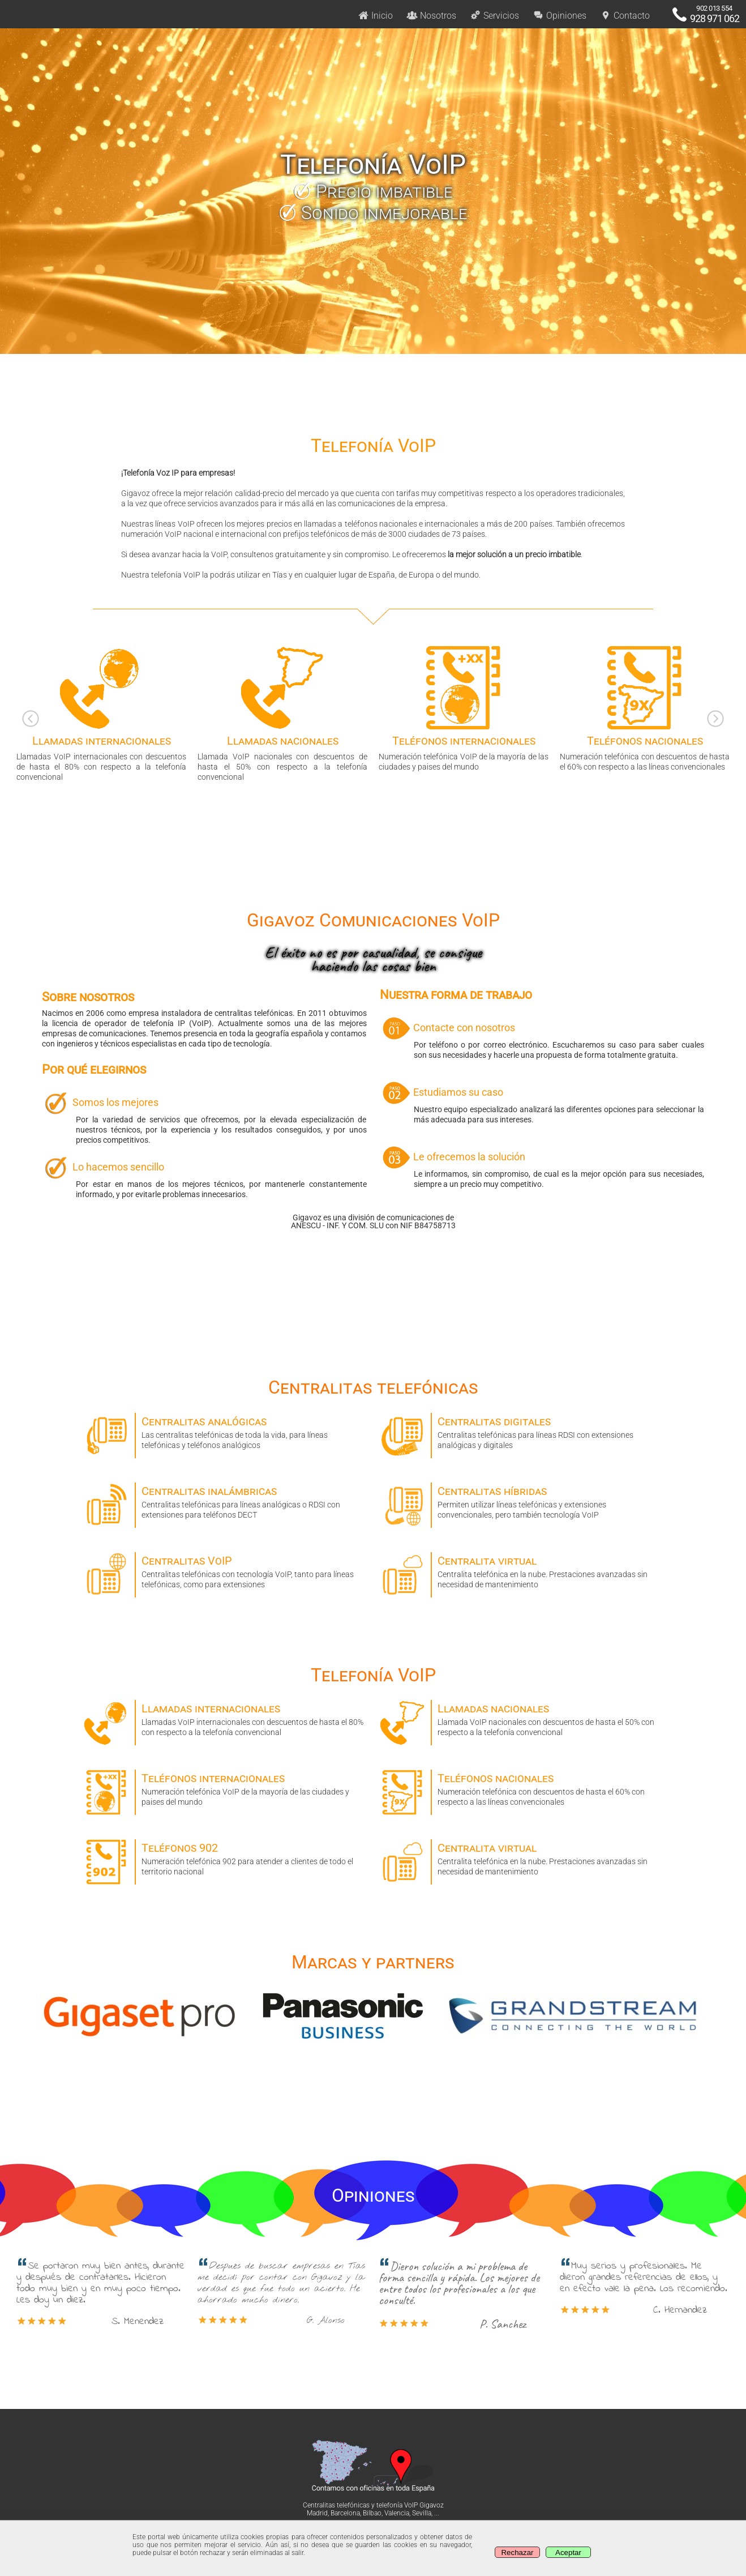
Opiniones (559, 15)
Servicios (494, 15)
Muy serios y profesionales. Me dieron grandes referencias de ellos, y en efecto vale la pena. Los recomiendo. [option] (645, 2288)
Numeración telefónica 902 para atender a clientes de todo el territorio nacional (225, 1857)
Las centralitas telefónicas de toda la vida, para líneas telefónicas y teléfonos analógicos (225, 1431)
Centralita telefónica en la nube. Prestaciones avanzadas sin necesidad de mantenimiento (521, 1570)
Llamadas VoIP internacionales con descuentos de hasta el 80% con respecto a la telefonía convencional (225, 1718)
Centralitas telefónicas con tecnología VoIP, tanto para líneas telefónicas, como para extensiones (225, 1570)
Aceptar (568, 2552)
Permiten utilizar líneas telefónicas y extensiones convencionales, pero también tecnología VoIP (521, 1501)
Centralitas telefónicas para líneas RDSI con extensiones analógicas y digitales (521, 1431)
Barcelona (345, 2513)
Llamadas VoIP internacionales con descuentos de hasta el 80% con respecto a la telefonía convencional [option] (101, 713)
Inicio (375, 15)
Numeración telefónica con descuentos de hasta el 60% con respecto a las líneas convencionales (521, 1788)
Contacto (625, 15)
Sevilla (421, 2513)
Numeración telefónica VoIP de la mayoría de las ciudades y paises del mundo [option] (463, 708)
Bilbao (372, 2513)
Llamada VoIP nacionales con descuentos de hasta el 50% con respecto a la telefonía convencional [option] (282, 713)
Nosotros (431, 15)
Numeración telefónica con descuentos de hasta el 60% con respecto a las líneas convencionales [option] (645, 708)
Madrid (317, 2513)
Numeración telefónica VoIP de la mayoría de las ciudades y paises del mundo (225, 1788)
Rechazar (517, 2552)
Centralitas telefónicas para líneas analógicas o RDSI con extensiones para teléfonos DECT (225, 1501)
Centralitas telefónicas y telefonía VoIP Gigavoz (373, 2505)
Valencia (396, 2513)
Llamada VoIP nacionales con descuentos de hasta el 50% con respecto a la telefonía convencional (521, 1718)
